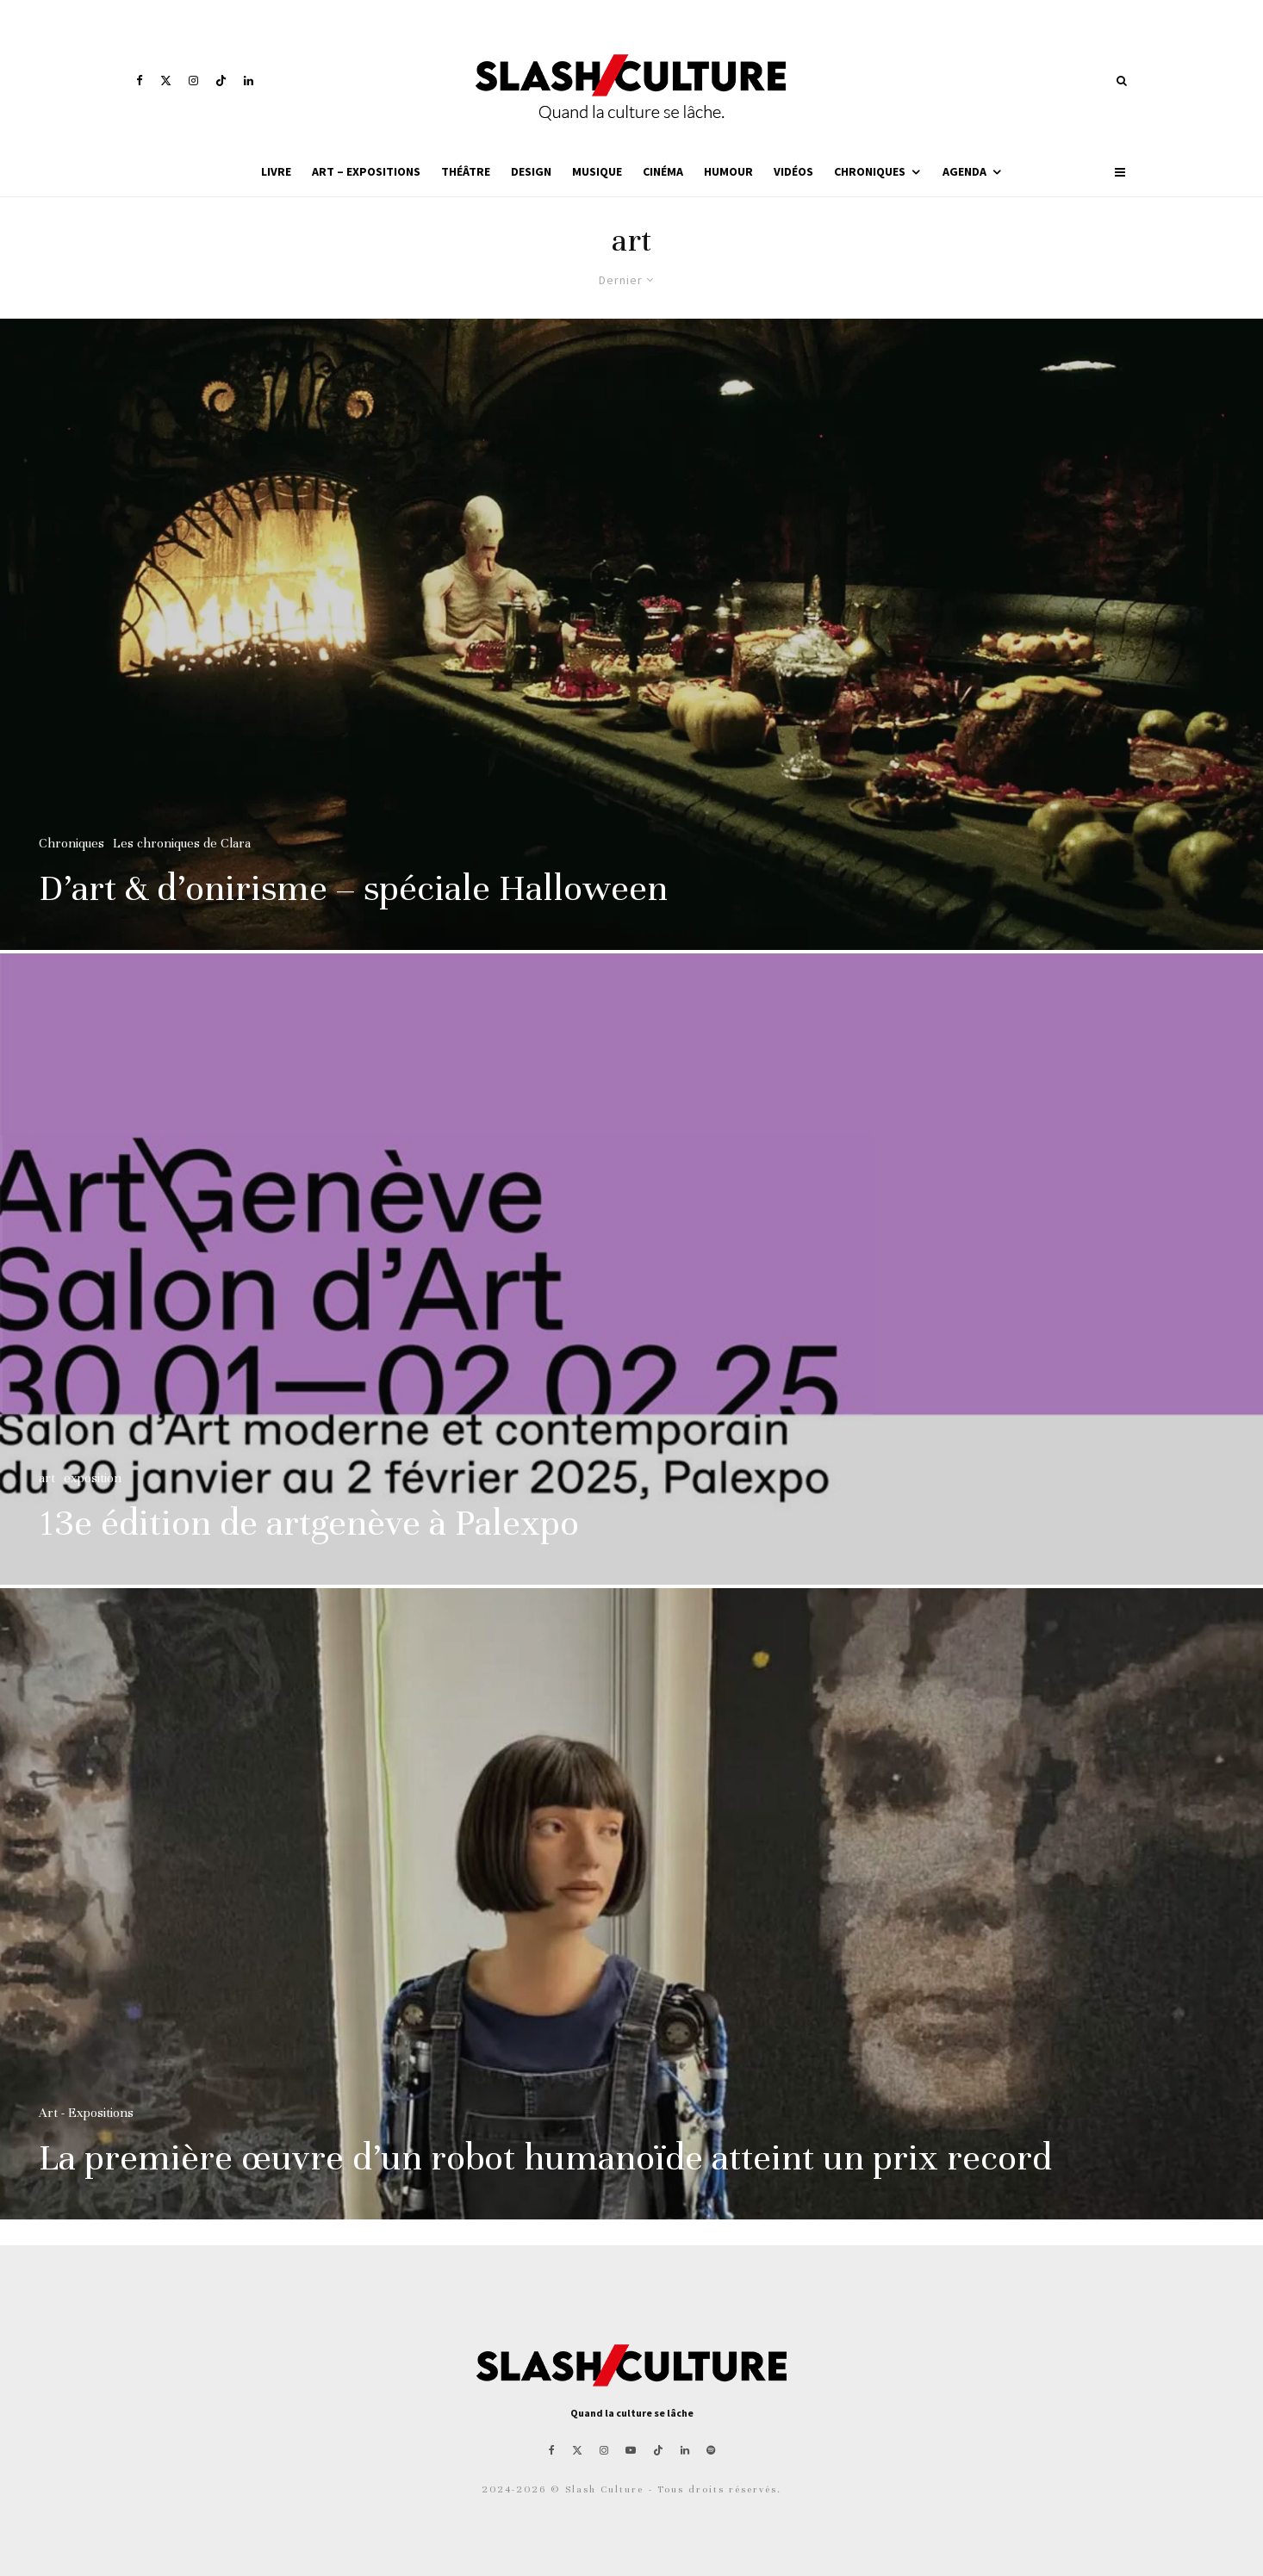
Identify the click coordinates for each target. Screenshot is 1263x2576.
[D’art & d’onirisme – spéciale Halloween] (631, 634)
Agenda (964, 171)
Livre (276, 171)
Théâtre (465, 171)
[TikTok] (221, 80)
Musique (597, 171)
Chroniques (869, 171)
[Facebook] (140, 80)
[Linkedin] (248, 80)
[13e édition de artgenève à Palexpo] (631, 1276)
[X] (166, 80)
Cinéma (663, 171)
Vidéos (793, 171)
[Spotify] (711, 2450)
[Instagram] (193, 80)
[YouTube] (630, 2450)
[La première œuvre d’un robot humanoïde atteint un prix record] (631, 1911)
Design (531, 171)
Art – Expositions (366, 171)
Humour (728, 171)
